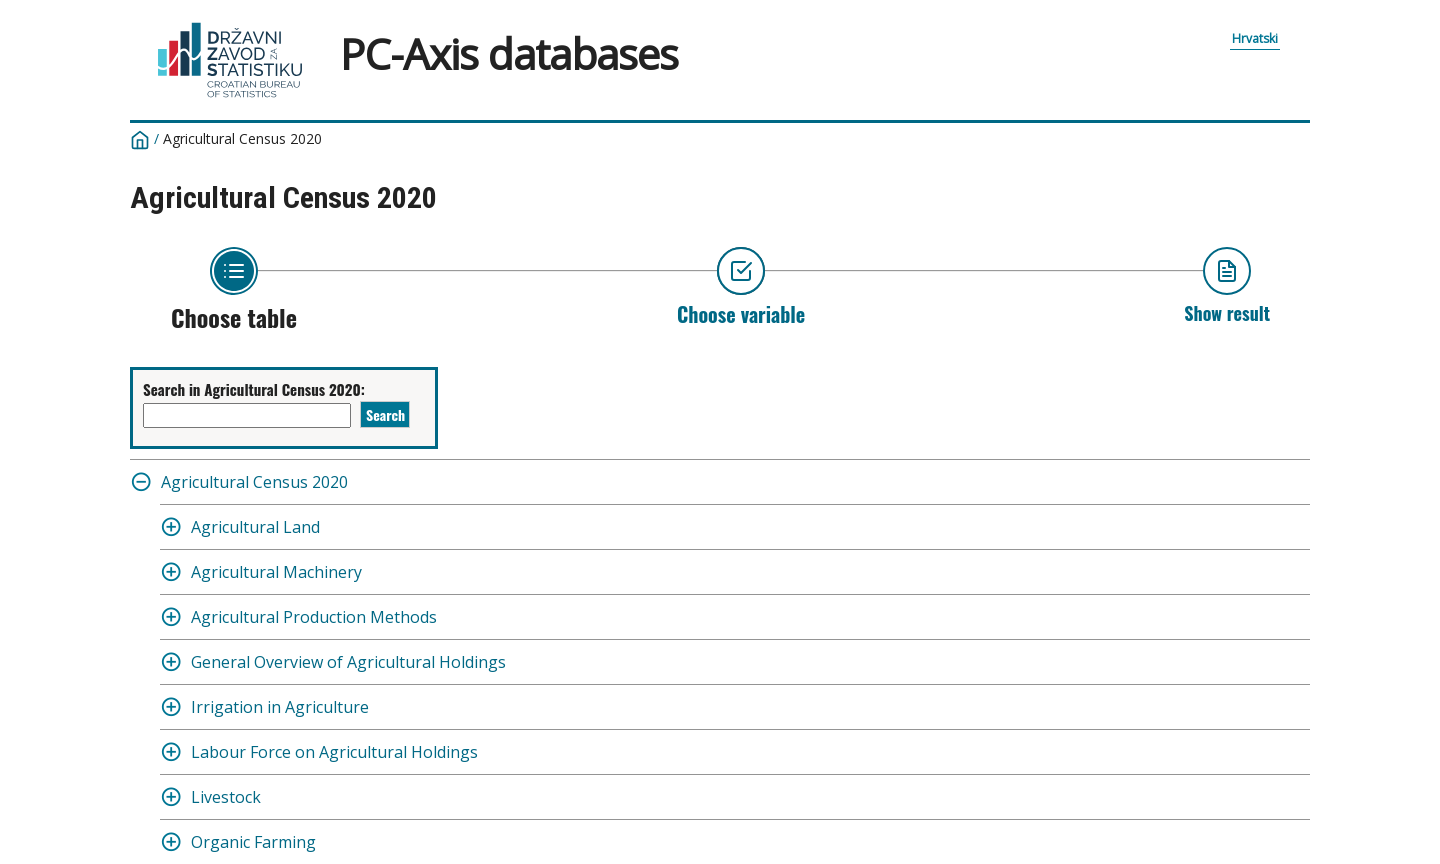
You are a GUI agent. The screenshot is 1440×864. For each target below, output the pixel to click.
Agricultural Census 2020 (242, 138)
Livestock (226, 797)
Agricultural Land (255, 527)
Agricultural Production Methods (314, 617)
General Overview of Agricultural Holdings (348, 662)
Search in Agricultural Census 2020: (254, 389)
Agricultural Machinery (276, 572)
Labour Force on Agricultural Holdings (334, 752)
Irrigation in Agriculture (280, 707)
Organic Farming (253, 842)
